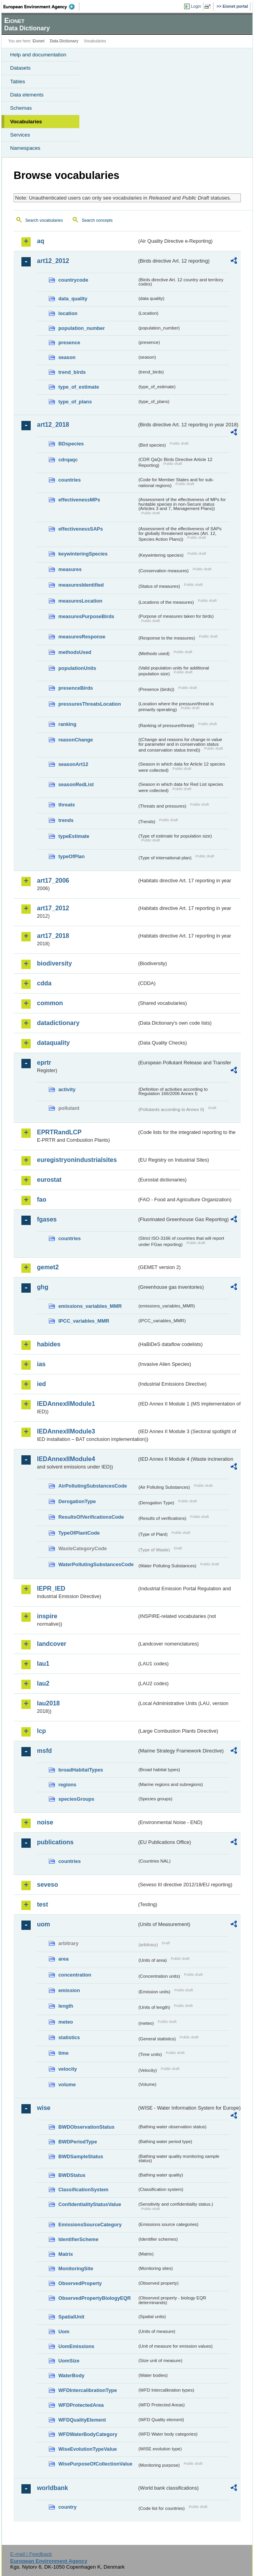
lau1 (43, 1663)
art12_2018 (53, 424)
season (66, 357)
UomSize (68, 2361)
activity (66, 1089)
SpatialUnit (71, 2317)
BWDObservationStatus (86, 2127)
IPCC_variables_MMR (83, 1321)
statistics (69, 2037)
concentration (74, 1975)
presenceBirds (75, 688)
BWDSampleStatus (80, 2156)
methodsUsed (74, 652)
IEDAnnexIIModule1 (66, 1403)
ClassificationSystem (83, 2189)
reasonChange (75, 740)
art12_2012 (53, 261)
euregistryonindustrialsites (77, 1160)
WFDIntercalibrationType (87, 2390)
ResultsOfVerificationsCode (91, 1517)
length (65, 2006)
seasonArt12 (73, 764)
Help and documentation (38, 55)
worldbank (52, 2488)
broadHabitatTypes (80, 1770)
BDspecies (71, 444)
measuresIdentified (81, 585)
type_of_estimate (78, 387)
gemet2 (48, 1267)
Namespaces (25, 148)
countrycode (73, 280)
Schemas (21, 108)
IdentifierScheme (78, 2239)
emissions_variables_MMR (90, 1306)
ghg (42, 1287)
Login (196, 6)
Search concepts (97, 220)
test (42, 1904)
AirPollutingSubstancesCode (92, 1486)
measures (70, 569)
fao (41, 1199)
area (63, 1959)
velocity (67, 2069)
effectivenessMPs (79, 500)
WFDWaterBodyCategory (87, 2434)
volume (67, 2084)
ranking (67, 724)
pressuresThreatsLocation (89, 704)
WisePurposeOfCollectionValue (95, 2464)
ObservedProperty (80, 2283)
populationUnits (77, 668)
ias (41, 1364)
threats (66, 805)
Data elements (27, 95)
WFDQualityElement (82, 2420)
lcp (41, 1731)
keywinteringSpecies (83, 554)
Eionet (39, 41)
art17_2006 (53, 880)
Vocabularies (26, 121)
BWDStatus (72, 2175)
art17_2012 (53, 908)
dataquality (53, 1042)
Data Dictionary (64, 41)
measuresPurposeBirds (86, 616)
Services (20, 135)
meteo (65, 2022)
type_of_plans (75, 402)
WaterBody (71, 2375)
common (50, 1003)
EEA (41, 7)
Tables (17, 81)
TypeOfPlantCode (79, 1533)
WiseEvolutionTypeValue (87, 2449)
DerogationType (77, 1501)
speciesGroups (76, 1799)
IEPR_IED (51, 1588)
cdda (44, 983)
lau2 (43, 1683)
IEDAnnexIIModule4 (66, 1459)
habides (48, 1344)
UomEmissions (76, 2346)
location (67, 313)
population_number (81, 328)
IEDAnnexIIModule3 (66, 1431)
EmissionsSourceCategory (90, 2224)
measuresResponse (81, 637)
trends (66, 820)
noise (45, 1822)
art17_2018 (53, 935)
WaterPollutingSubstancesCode (96, 1564)
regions (67, 1784)
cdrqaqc (68, 460)
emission (69, 1990)
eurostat (49, 1179)
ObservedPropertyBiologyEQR (94, 2298)
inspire (47, 1616)
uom (43, 1924)
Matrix (65, 2254)
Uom (63, 2331)
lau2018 (48, 1703)
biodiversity (54, 963)
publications (55, 1842)
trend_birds (72, 372)
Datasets (20, 68)
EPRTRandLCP (59, 1132)
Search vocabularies (44, 220)
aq (40, 241)
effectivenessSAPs (80, 529)
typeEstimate (73, 836)
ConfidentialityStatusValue (89, 2204)
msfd (44, 1750)
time (63, 2053)
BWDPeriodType (77, 2142)
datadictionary (58, 1023)
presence (69, 342)
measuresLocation (80, 601)
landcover (52, 1643)
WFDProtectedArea (81, 2405)
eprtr (44, 1062)
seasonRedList (76, 784)
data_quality (73, 298)
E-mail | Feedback (31, 2554)
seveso (47, 1884)
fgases (47, 1219)
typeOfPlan (71, 856)
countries (69, 480)
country (67, 2507)
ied (41, 1384)
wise (44, 2108)
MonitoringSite (75, 2268)
